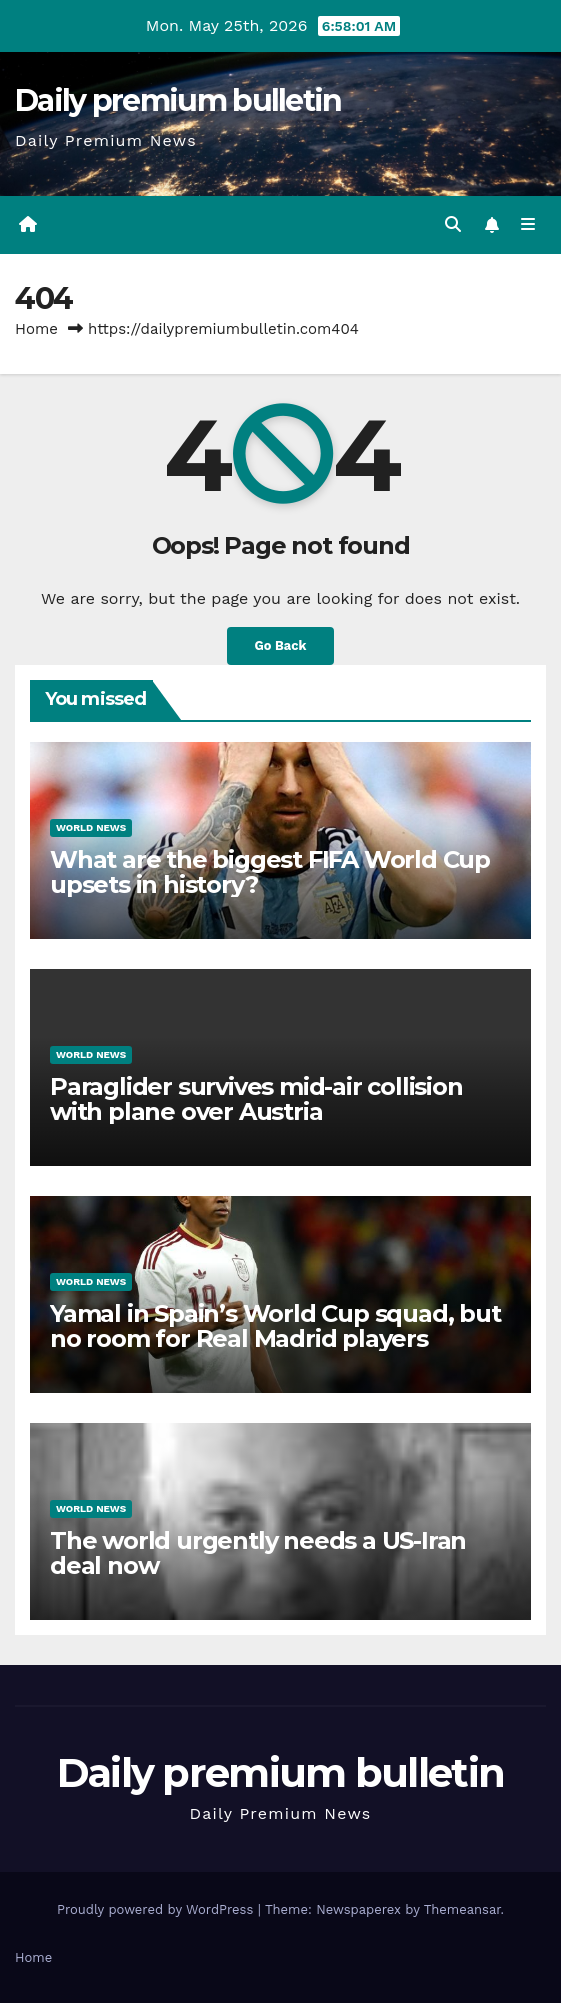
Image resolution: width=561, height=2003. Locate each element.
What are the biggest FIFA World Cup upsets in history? (270, 872)
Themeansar (462, 1909)
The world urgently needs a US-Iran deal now (258, 1553)
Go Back (281, 645)
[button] (453, 224)
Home (36, 329)
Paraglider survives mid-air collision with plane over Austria (256, 1099)
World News (91, 827)
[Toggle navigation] (528, 225)
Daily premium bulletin (178, 100)
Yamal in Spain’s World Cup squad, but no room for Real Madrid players (275, 1326)
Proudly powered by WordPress (157, 1909)
